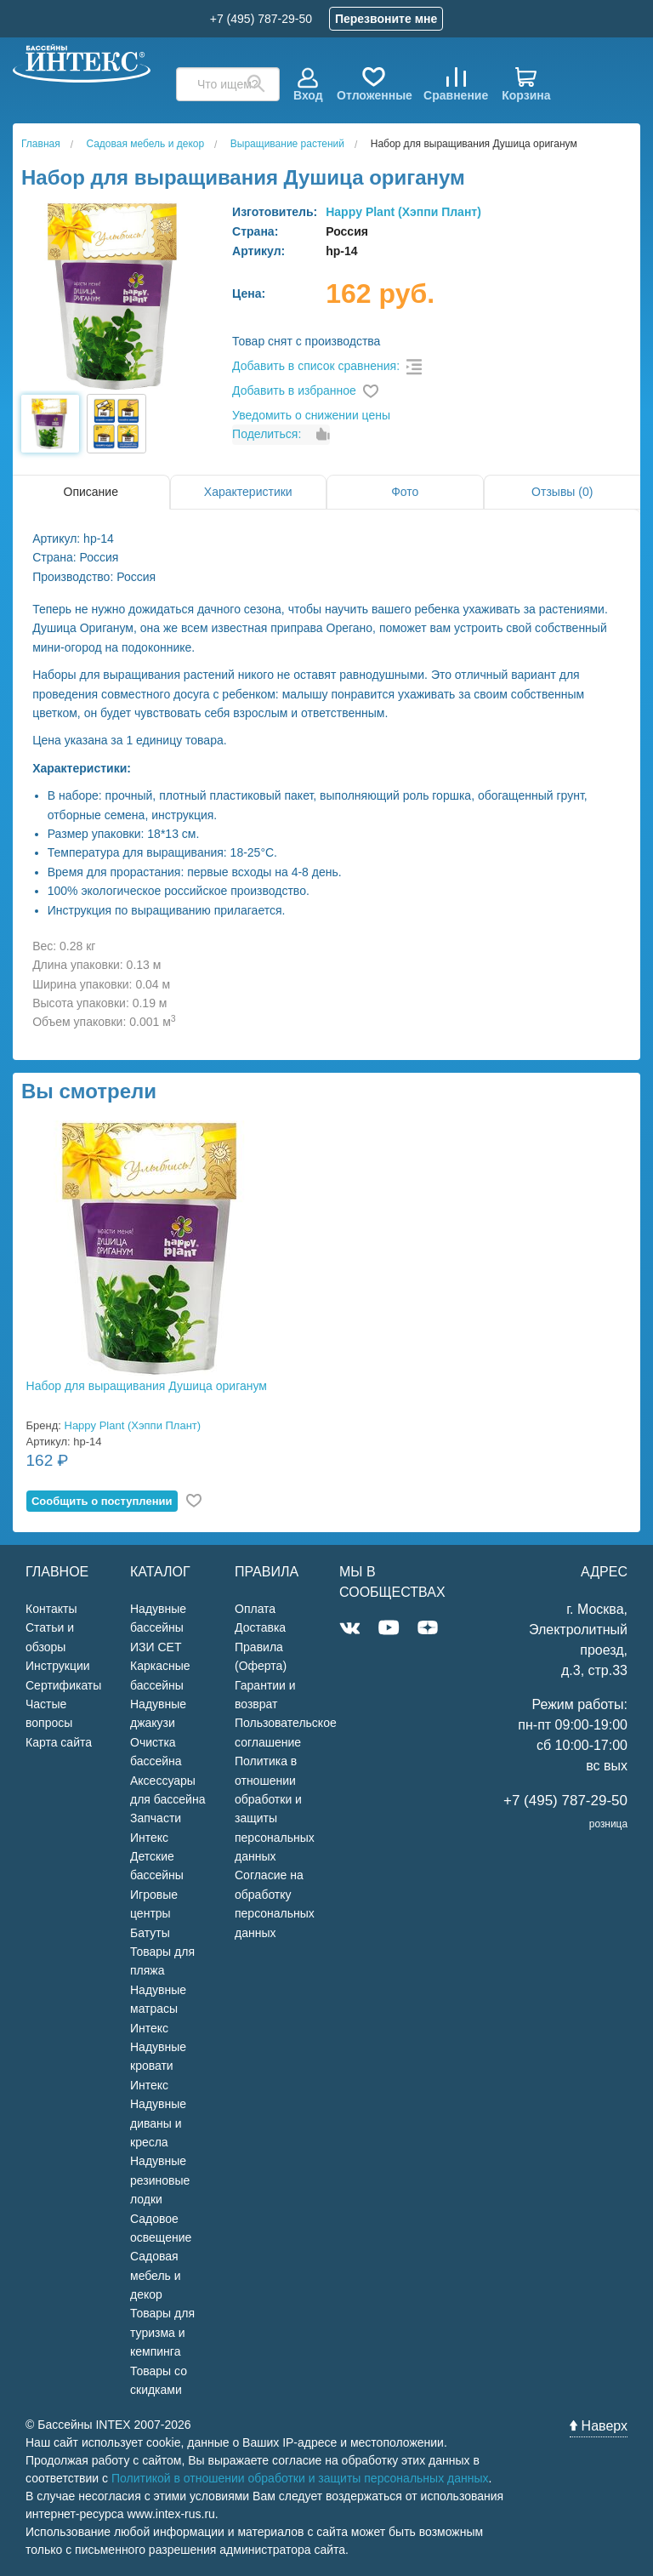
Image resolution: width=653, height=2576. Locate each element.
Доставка (260, 1627)
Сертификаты (63, 1685)
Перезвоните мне (386, 19)
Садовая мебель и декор (155, 2275)
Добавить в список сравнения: (316, 366)
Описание (91, 492)
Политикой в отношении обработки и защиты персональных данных (300, 2478)
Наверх (598, 2426)
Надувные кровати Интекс (158, 2066)
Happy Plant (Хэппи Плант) (403, 212)
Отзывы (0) (562, 492)
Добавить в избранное (294, 390)
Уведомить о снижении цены (311, 415)
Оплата (255, 1609)
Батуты (150, 1933)
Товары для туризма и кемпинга (162, 2332)
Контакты (51, 1609)
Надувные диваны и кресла (158, 2123)
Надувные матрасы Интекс (158, 2009)
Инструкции (58, 1666)
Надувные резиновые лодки (160, 2180)
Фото (404, 492)
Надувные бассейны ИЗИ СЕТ (158, 1628)
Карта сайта (59, 1742)
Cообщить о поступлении (102, 1501)
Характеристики (248, 492)
